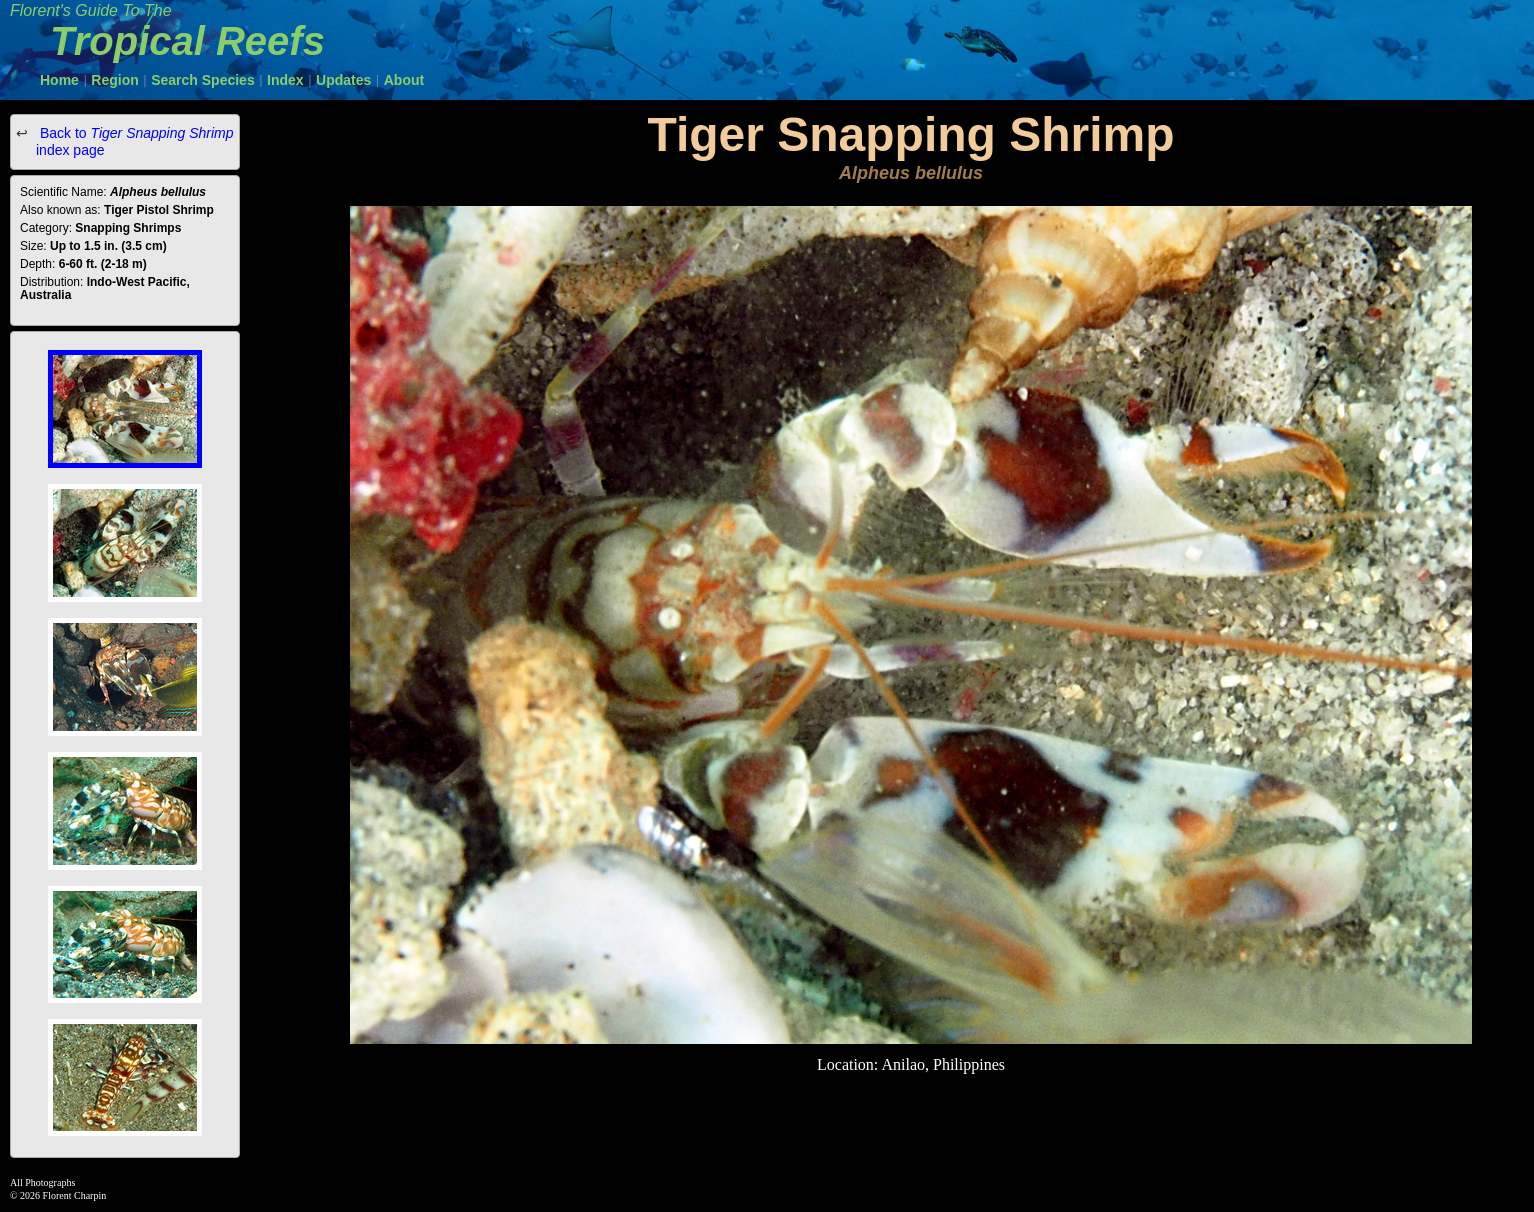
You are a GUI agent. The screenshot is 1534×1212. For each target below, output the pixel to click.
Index (285, 80)
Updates (343, 80)
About (404, 80)
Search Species (203, 80)
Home (59, 80)
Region (114, 80)
